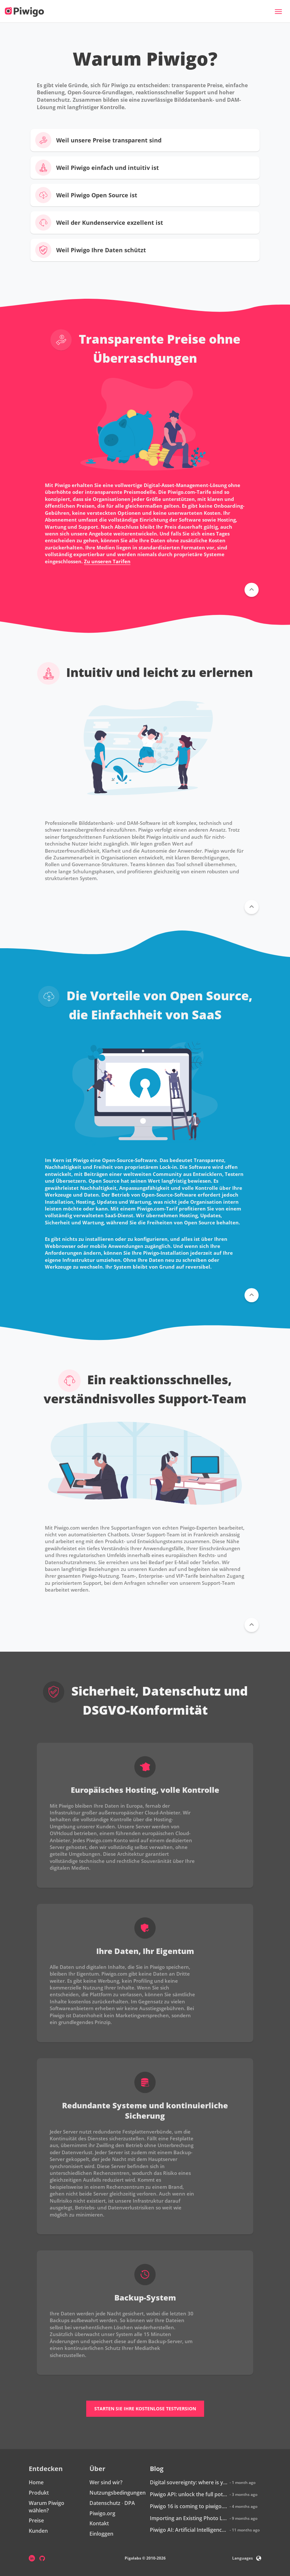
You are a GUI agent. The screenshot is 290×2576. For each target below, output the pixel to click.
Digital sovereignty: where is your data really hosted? (189, 2482)
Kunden (38, 2530)
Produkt (39, 2492)
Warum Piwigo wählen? (46, 2506)
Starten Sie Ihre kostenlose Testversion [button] (145, 2408)
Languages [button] (246, 2558)
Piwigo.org (102, 2513)
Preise (36, 2520)
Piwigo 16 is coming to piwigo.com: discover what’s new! (189, 2506)
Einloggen (101, 2533)
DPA (129, 2503)
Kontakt (99, 2523)
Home (36, 2482)
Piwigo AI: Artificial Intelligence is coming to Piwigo (189, 2529)
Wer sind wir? (105, 2482)
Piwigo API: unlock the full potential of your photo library (189, 2494)
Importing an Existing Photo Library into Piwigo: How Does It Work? (189, 2518)
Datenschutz (104, 2503)
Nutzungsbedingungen (117, 2492)
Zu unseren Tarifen (107, 561)
